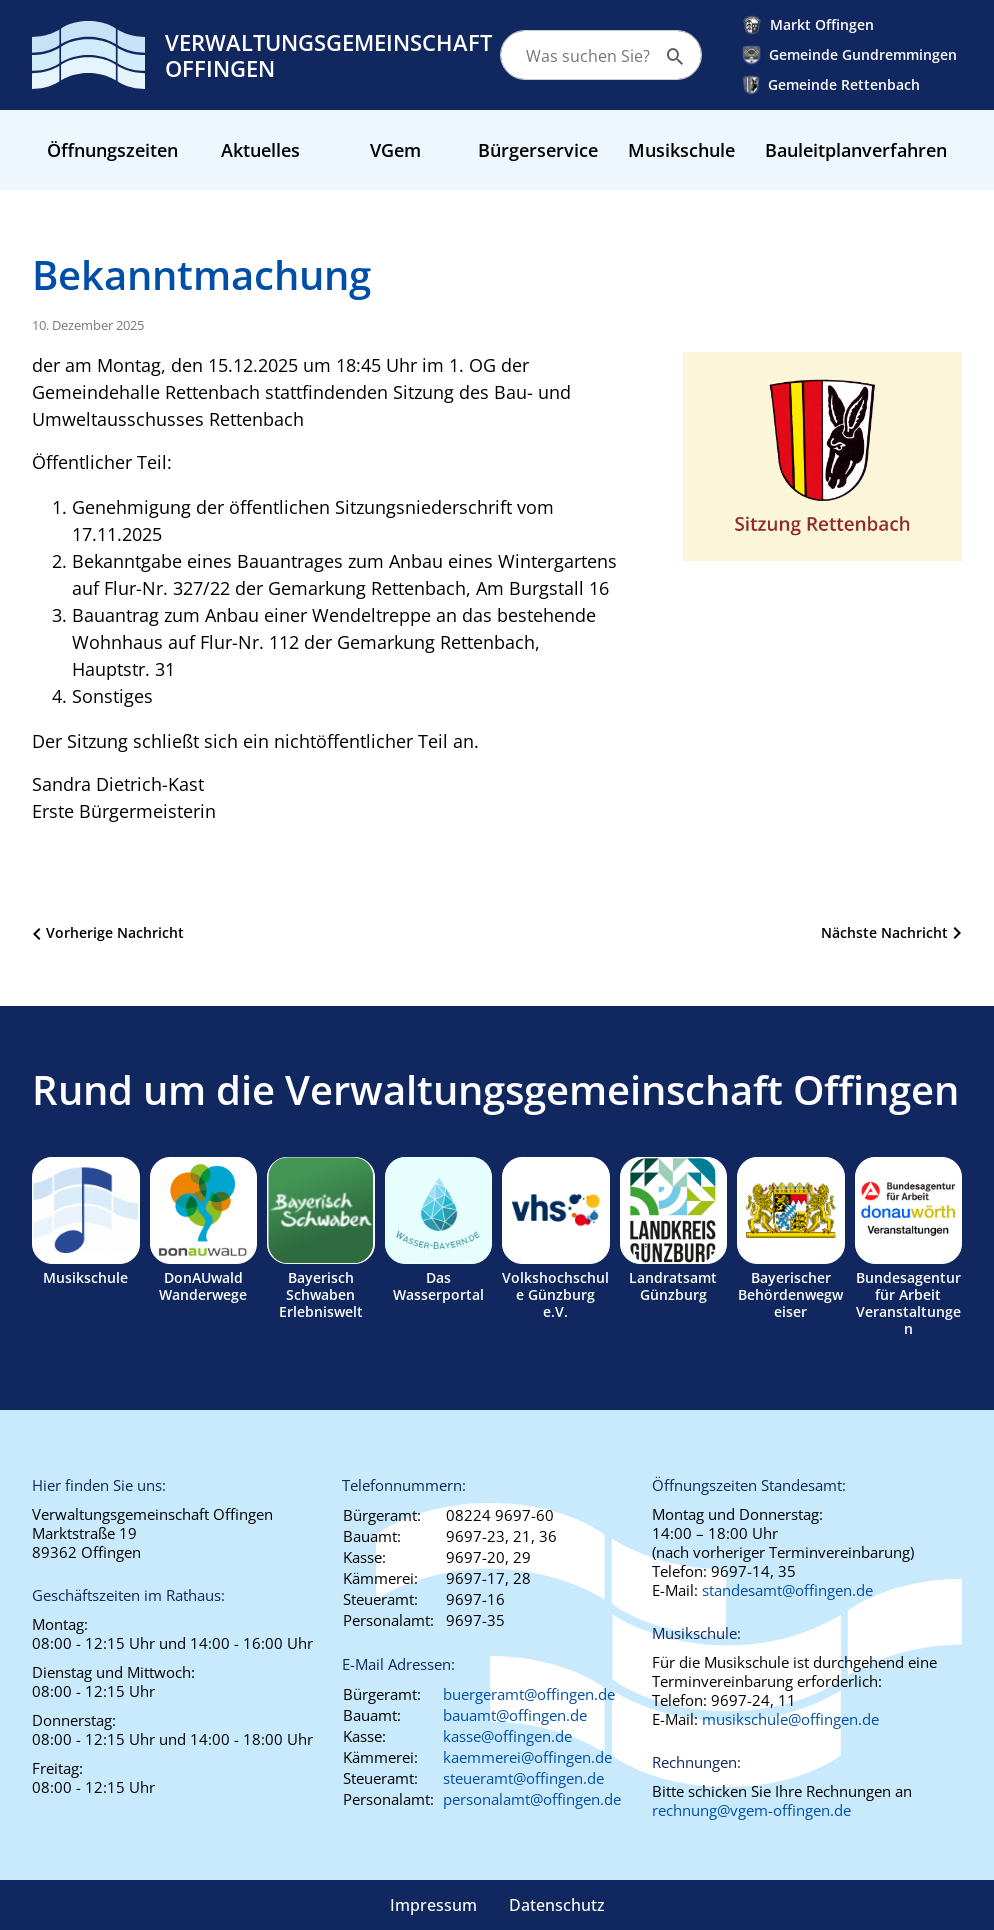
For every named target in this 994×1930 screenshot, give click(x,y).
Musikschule (681, 150)
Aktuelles (260, 150)
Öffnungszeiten (112, 150)
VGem (395, 150)
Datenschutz (557, 1905)
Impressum (433, 1905)
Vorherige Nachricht (115, 932)
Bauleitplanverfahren (856, 150)
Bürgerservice (538, 150)
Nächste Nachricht (884, 932)
